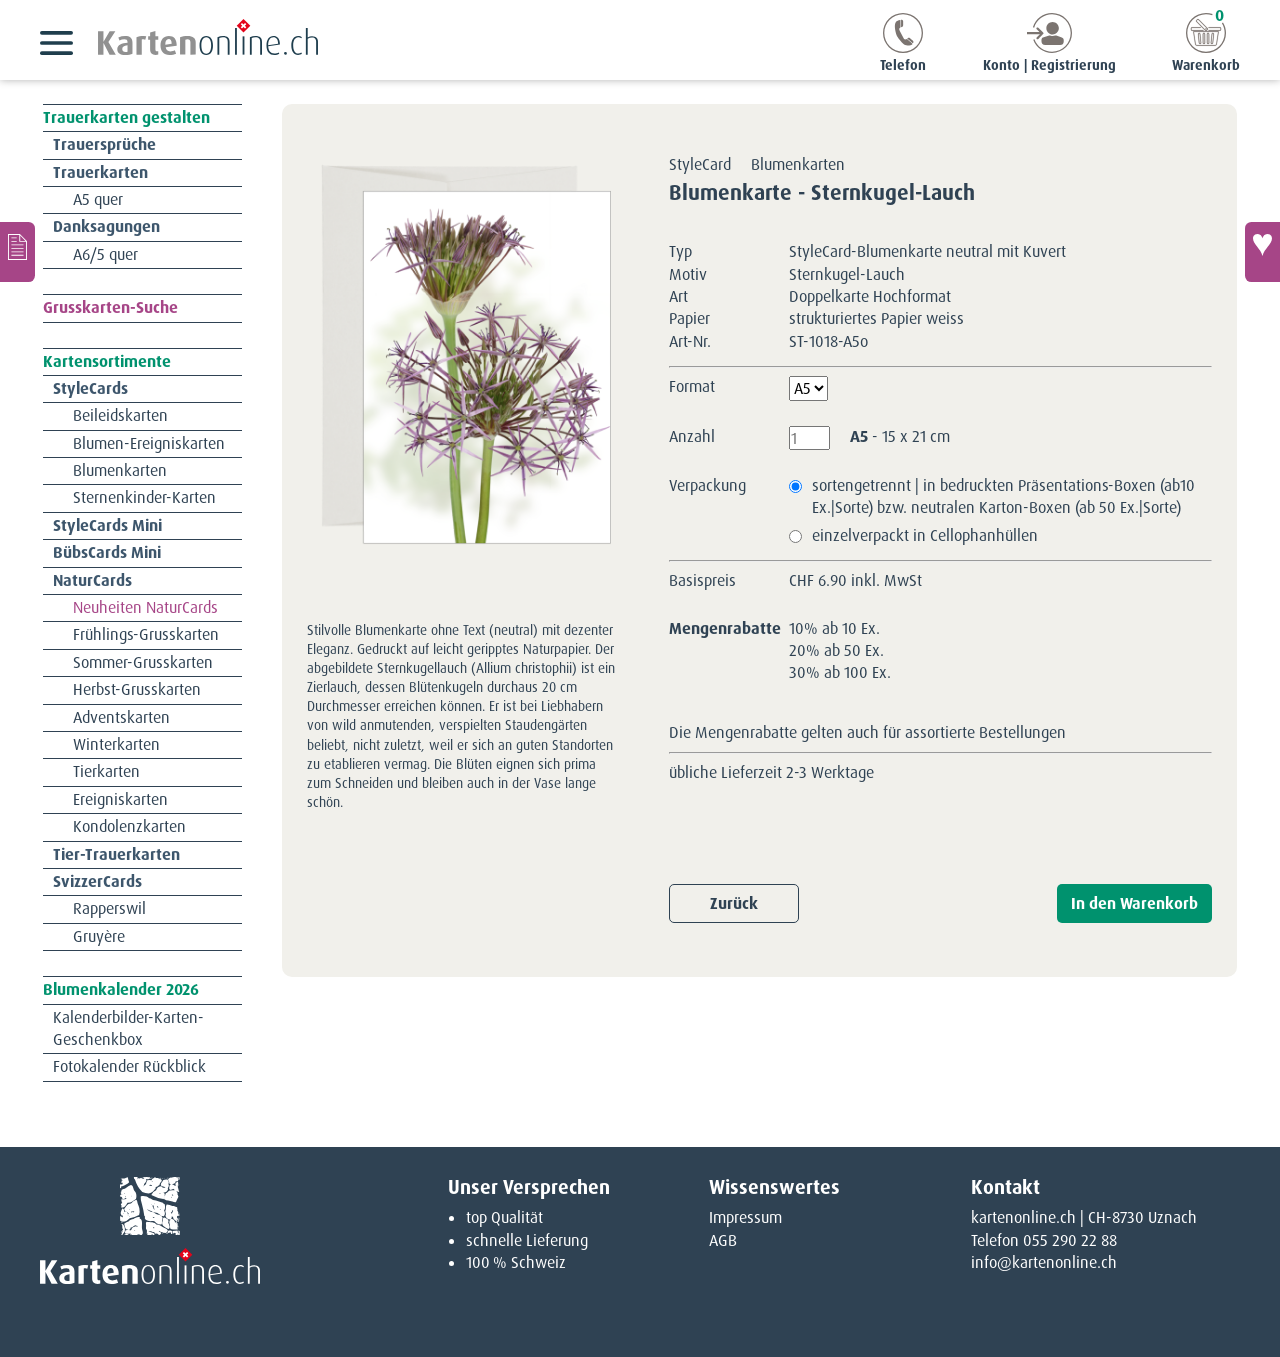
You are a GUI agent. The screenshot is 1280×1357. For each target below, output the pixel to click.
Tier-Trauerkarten (116, 854)
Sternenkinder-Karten (144, 497)
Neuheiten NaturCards (145, 607)
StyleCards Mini (107, 525)
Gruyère (99, 936)
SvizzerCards (97, 881)
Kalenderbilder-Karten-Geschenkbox (128, 1028)
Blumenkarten (120, 470)
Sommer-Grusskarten (143, 662)
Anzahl (692, 436)
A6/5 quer (105, 254)
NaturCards (92, 580)
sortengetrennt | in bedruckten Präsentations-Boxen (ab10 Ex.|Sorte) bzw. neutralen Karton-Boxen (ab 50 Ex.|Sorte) (1003, 496)
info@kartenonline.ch (1044, 1262)
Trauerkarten (100, 172)
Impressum (745, 1217)
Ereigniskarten (120, 799)
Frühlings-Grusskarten (146, 634)
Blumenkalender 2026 (121, 989)
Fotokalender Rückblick (129, 1066)
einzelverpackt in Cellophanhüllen (925, 535)
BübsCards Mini (107, 552)
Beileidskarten (120, 415)
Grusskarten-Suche (110, 307)
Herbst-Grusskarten (137, 689)
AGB (723, 1240)
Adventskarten (121, 717)
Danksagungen (106, 226)
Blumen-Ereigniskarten (149, 443)
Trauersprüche (104, 144)
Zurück (734, 903)
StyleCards (90, 388)
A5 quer (98, 199)
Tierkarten (106, 771)
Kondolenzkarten (129, 826)
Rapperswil (109, 908)
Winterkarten (116, 744)
